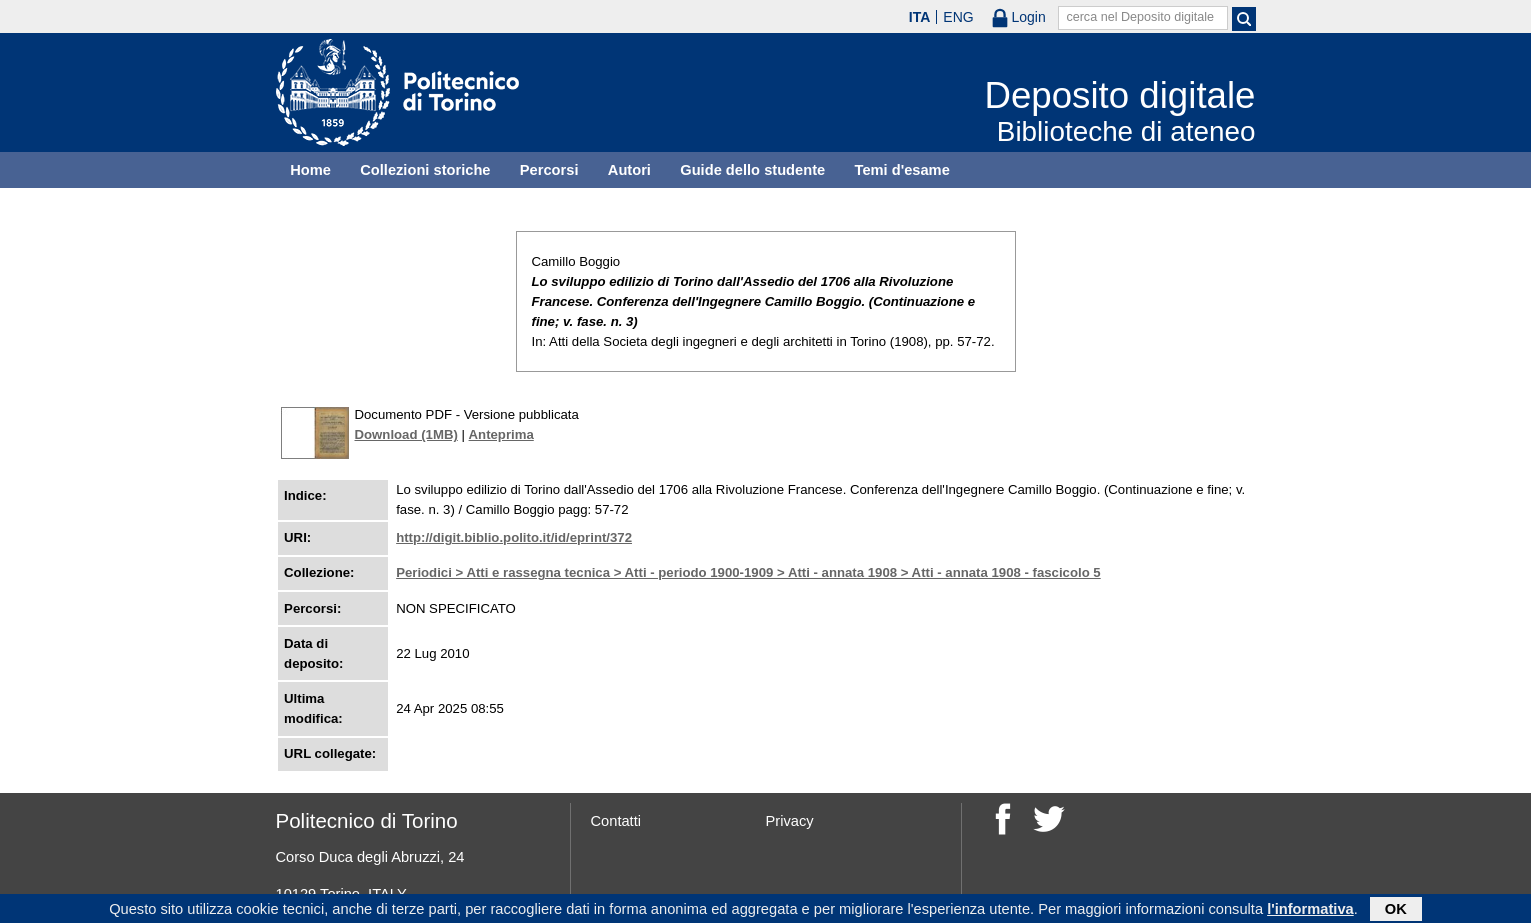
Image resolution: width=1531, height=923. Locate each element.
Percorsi (549, 170)
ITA (920, 17)
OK (1396, 910)
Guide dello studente (752, 170)
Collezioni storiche (425, 170)
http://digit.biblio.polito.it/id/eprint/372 (514, 537)
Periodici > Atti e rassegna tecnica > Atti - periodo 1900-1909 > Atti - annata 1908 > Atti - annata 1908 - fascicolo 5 (748, 572)
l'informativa (1310, 910)
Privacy (790, 821)
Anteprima (501, 434)
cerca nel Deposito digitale (1140, 17)
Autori (629, 170)
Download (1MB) (406, 434)
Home (310, 170)
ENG (958, 17)
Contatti (616, 821)
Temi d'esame (902, 170)
